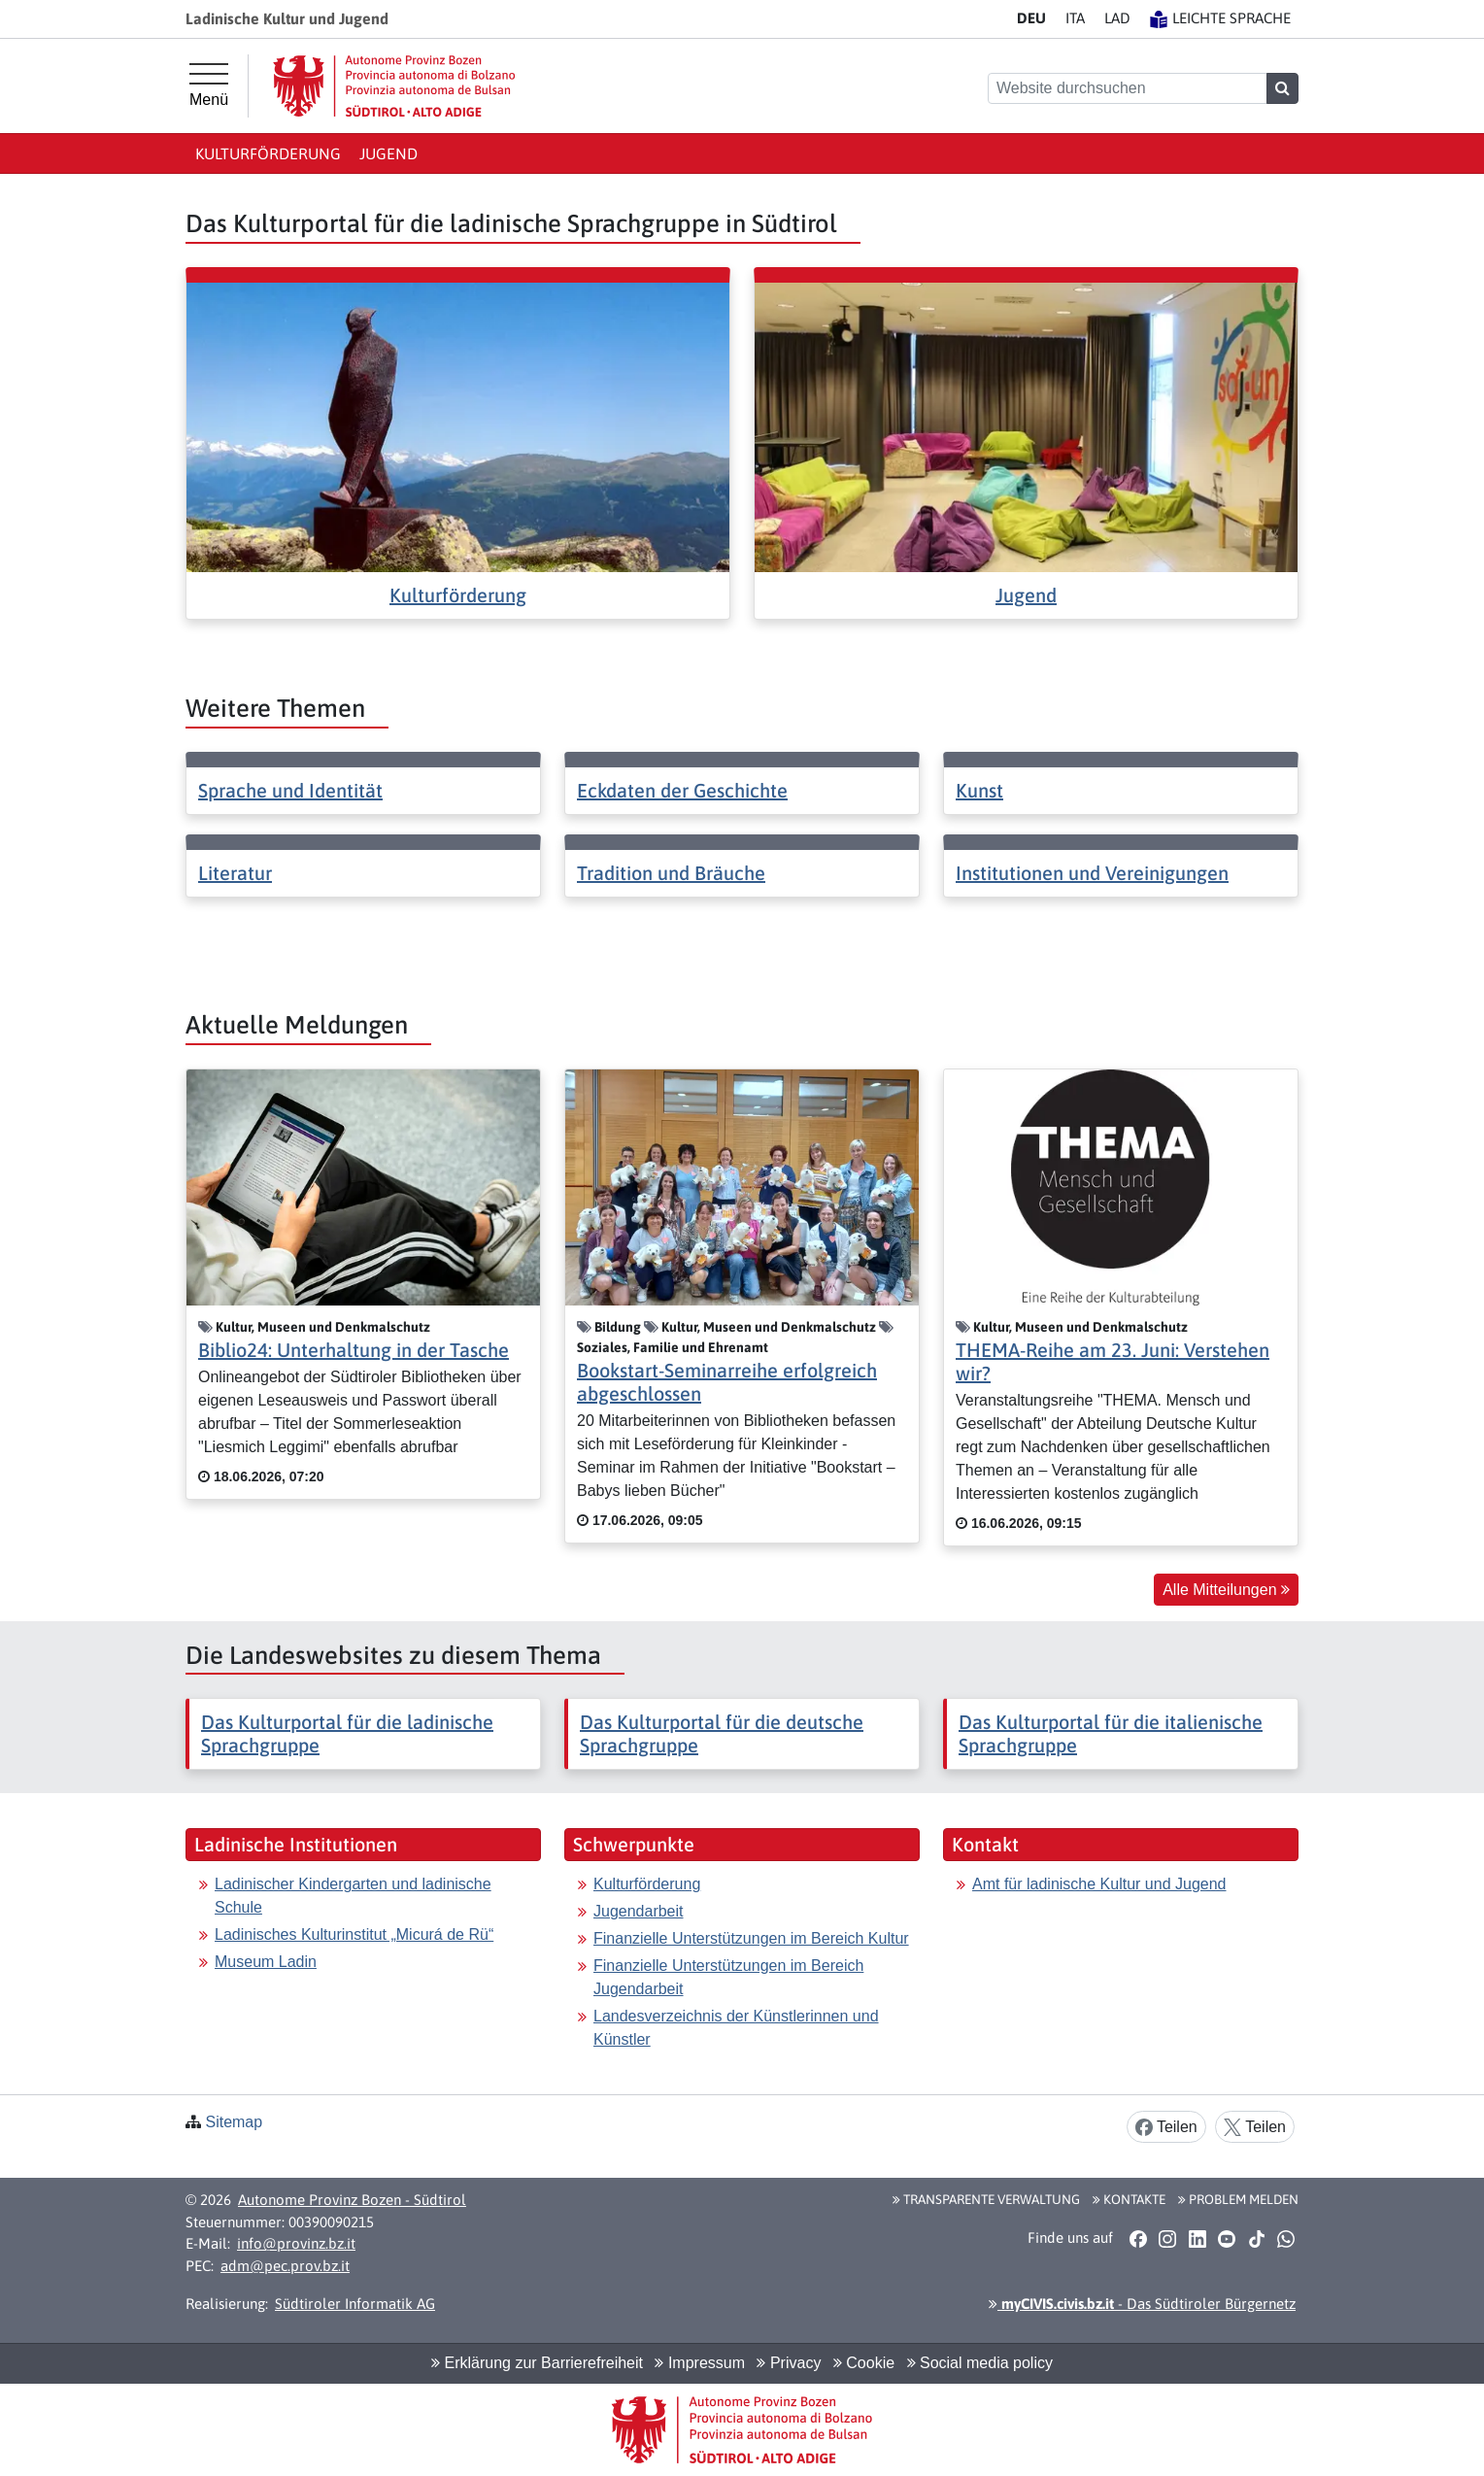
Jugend (388, 153)
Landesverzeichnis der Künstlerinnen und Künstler (736, 2028)
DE (1031, 18)
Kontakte (1129, 2199)
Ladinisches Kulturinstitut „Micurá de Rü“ (354, 1934)
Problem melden (1238, 2199)
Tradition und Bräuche (671, 873)
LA (1117, 18)
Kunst (979, 790)
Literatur (235, 873)
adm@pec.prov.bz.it (285, 2265)
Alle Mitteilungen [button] (1226, 1589)
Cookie (863, 2363)
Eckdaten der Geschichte (682, 790)
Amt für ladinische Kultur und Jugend (1099, 1884)
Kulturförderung (268, 153)
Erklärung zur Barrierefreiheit (537, 2363)
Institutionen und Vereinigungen (1092, 873)
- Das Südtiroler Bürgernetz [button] (1142, 2303)
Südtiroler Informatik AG (355, 2303)
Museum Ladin (266, 1961)
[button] (1138, 2238)
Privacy (789, 2363)
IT (1075, 18)
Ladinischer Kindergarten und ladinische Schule (353, 1896)
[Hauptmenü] (209, 85)
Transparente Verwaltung (986, 2199)
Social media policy (980, 2363)
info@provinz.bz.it (296, 2243)
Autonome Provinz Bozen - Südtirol (352, 2199)
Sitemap (233, 2122)
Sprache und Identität (290, 790)
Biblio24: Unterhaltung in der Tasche (353, 1350)
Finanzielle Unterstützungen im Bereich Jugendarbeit (728, 1977)
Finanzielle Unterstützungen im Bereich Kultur (751, 1938)
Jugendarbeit (638, 1911)
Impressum (700, 2363)
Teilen (1166, 2128)
